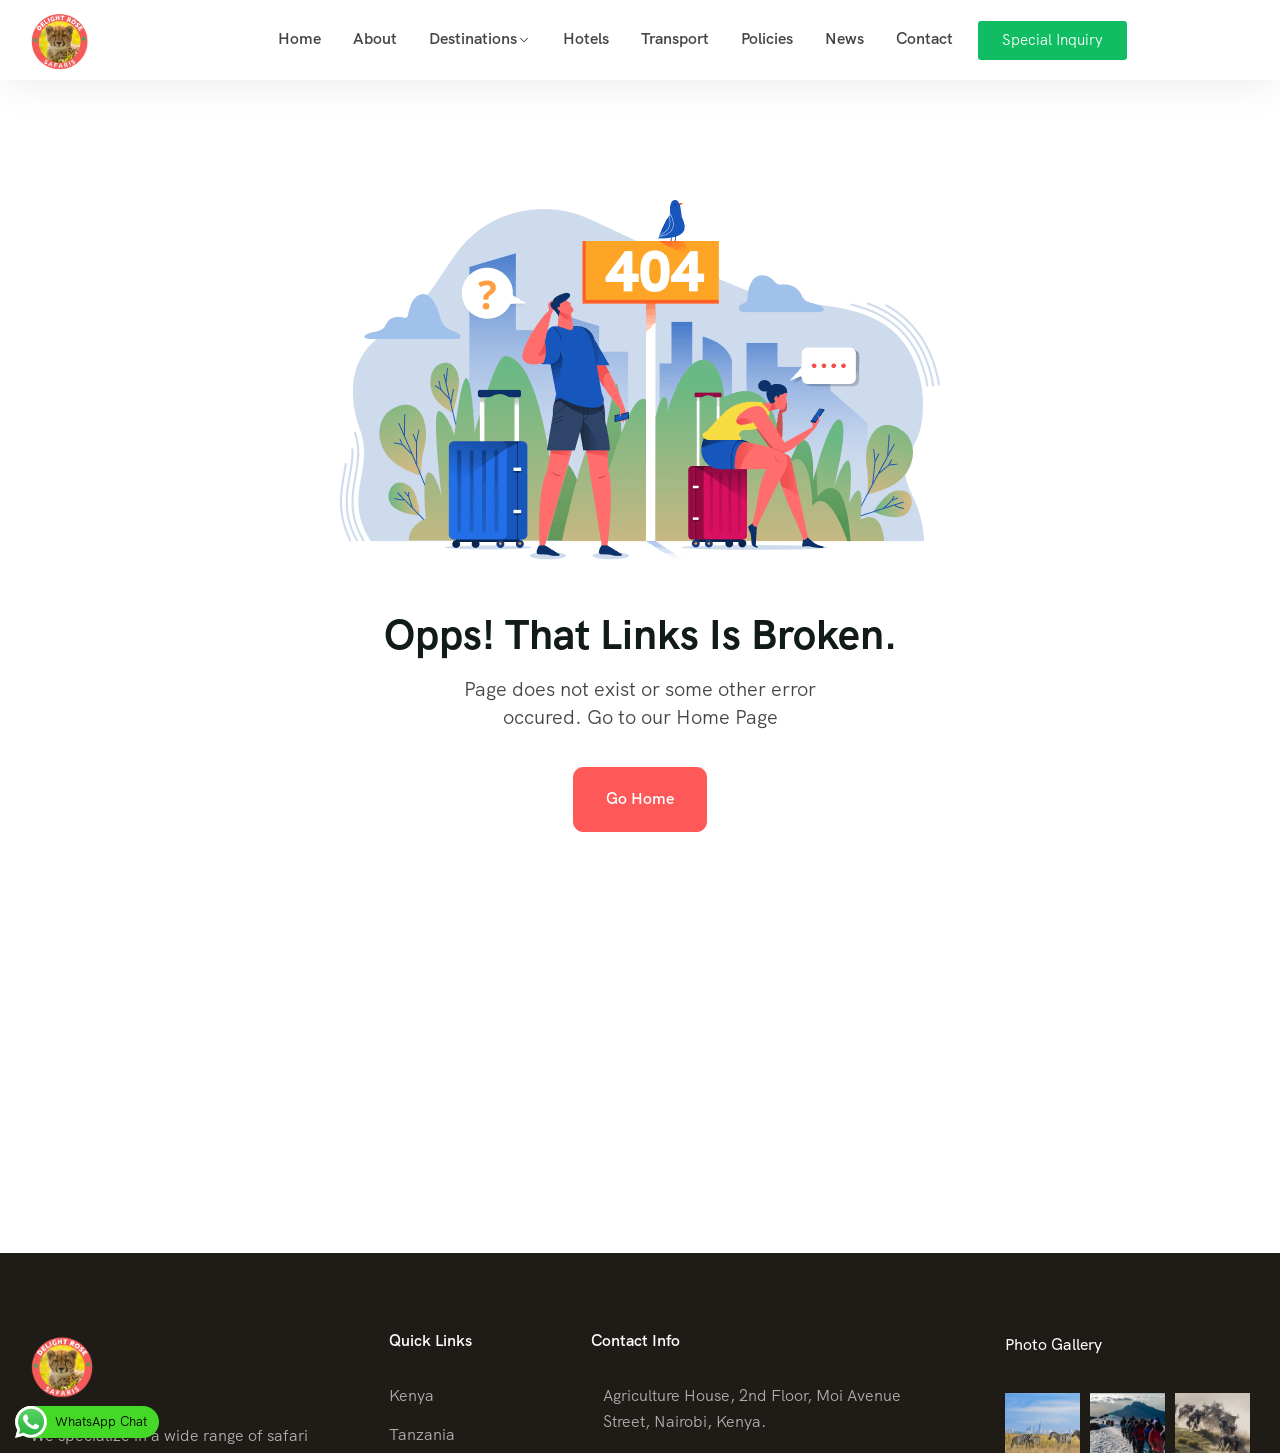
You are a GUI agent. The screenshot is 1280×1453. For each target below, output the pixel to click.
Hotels (586, 38)
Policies (767, 38)
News (844, 38)
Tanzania (422, 1434)
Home (299, 38)
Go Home (640, 798)
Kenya (411, 1395)
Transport (675, 38)
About (375, 38)
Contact (924, 38)
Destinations (473, 38)
